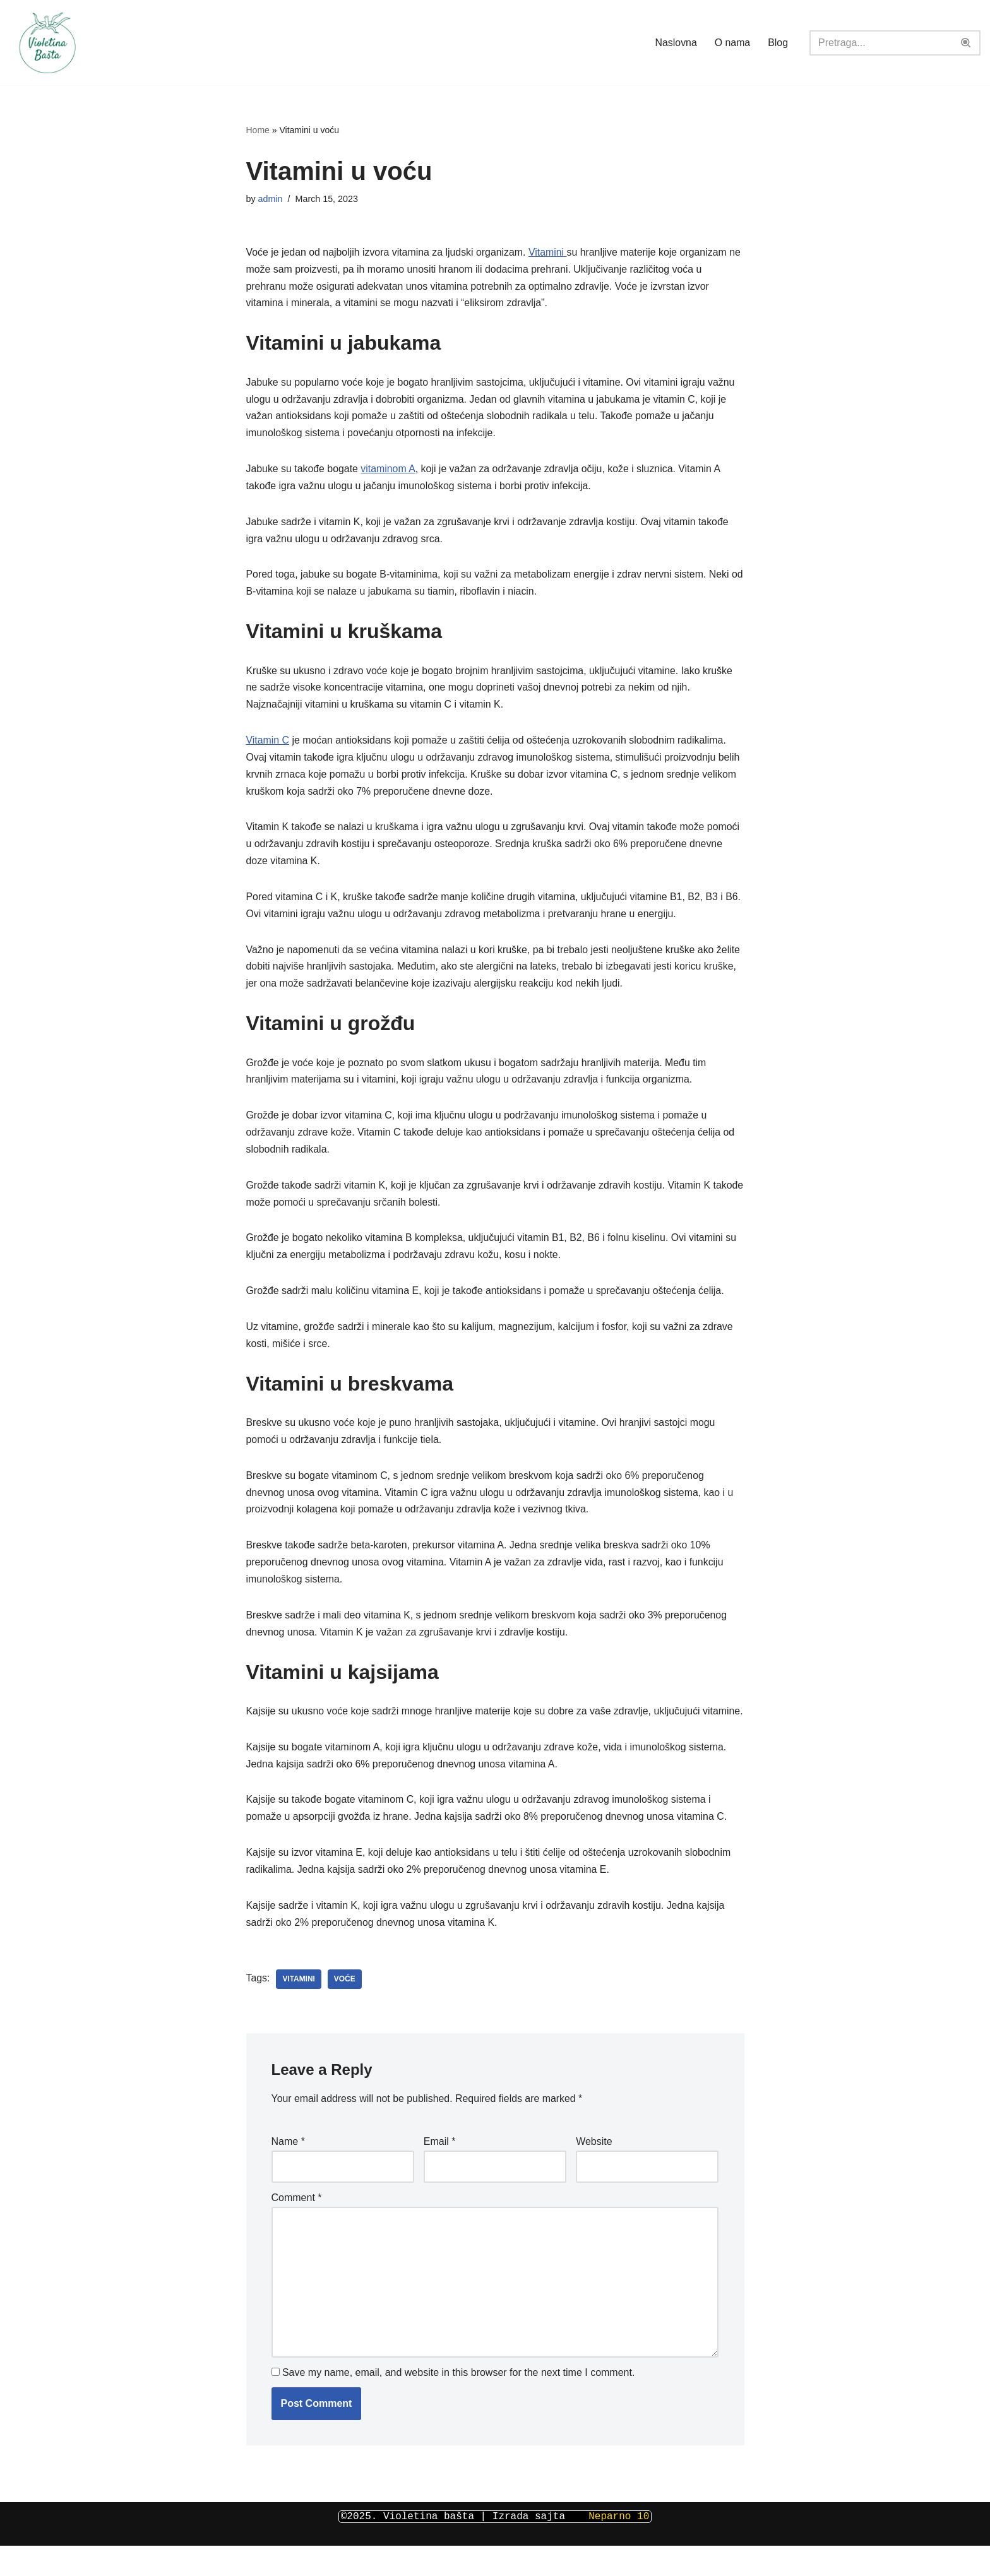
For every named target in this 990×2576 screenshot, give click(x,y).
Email (440, 2172)
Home (258, 130)
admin (270, 199)
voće (345, 2009)
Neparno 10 (616, 2547)
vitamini (299, 2009)
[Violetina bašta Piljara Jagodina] (47, 42)
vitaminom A (389, 471)
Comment (296, 2228)
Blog (778, 42)
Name (288, 2172)
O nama (732, 42)
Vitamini (549, 252)
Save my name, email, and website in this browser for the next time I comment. (458, 2404)
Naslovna (675, 42)
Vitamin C (268, 744)
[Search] (880, 43)
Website (594, 2172)
